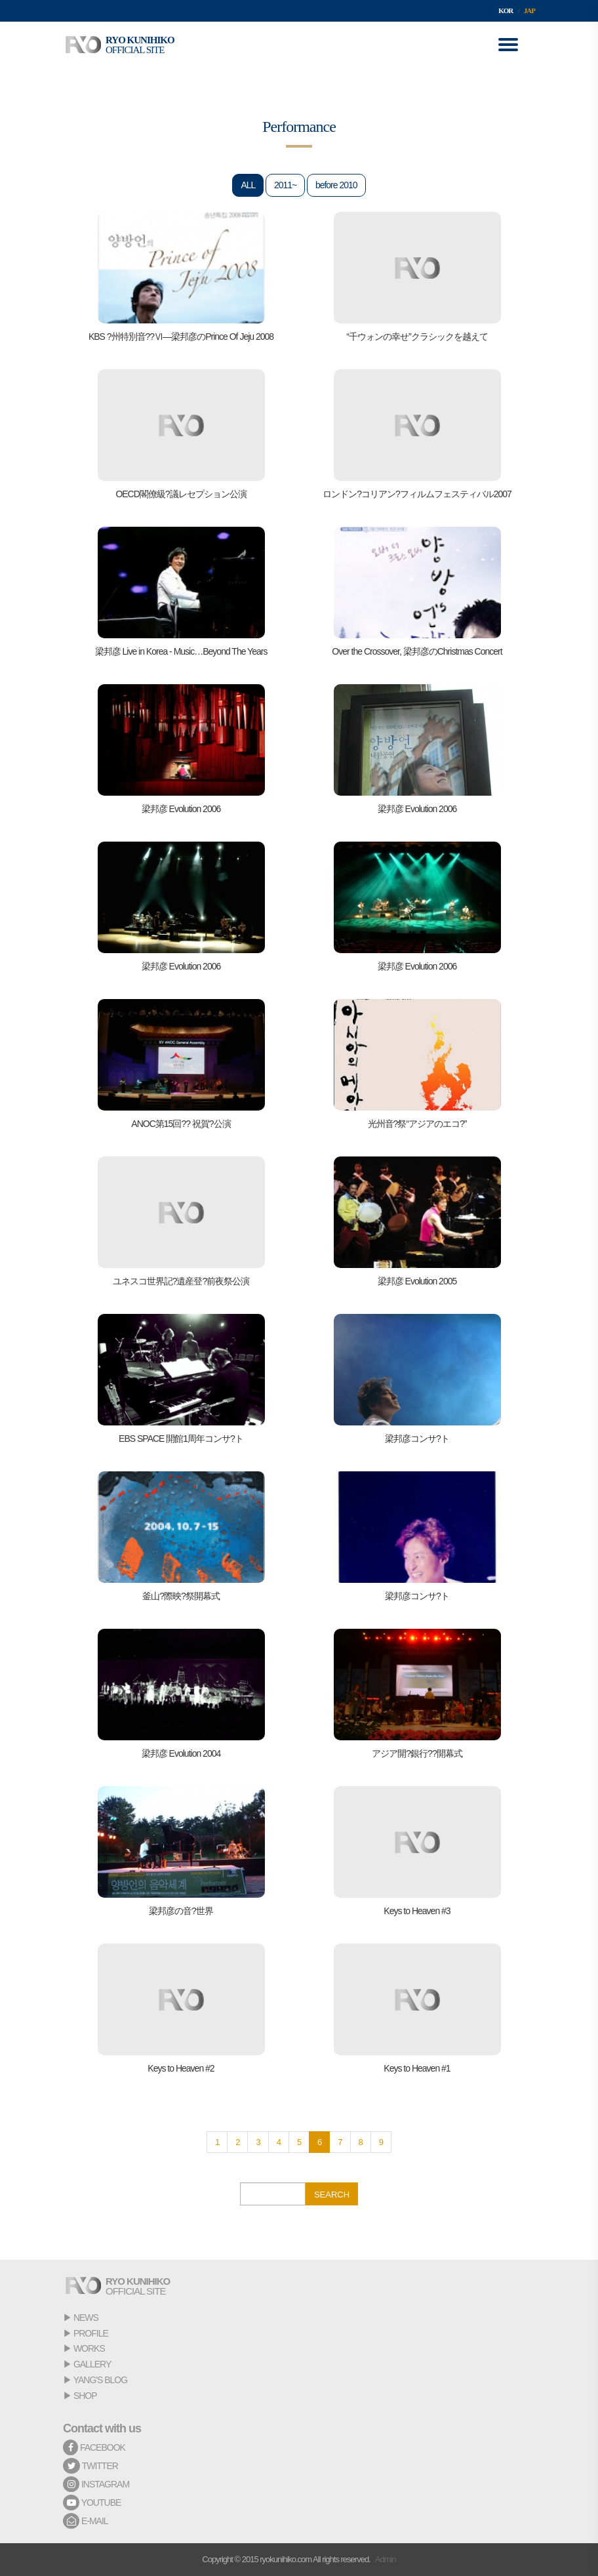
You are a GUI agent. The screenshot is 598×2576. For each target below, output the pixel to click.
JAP (529, 10)
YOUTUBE (92, 2502)
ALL (248, 185)
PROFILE (90, 2333)
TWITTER (90, 2466)
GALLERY (92, 2364)
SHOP (85, 2395)
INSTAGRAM (96, 2484)
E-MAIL (85, 2521)
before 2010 (336, 185)
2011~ (285, 185)
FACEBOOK (94, 2447)
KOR (505, 10)
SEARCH (331, 2194)
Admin (385, 2559)
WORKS (89, 2348)
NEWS (85, 2317)
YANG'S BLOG (100, 2380)
